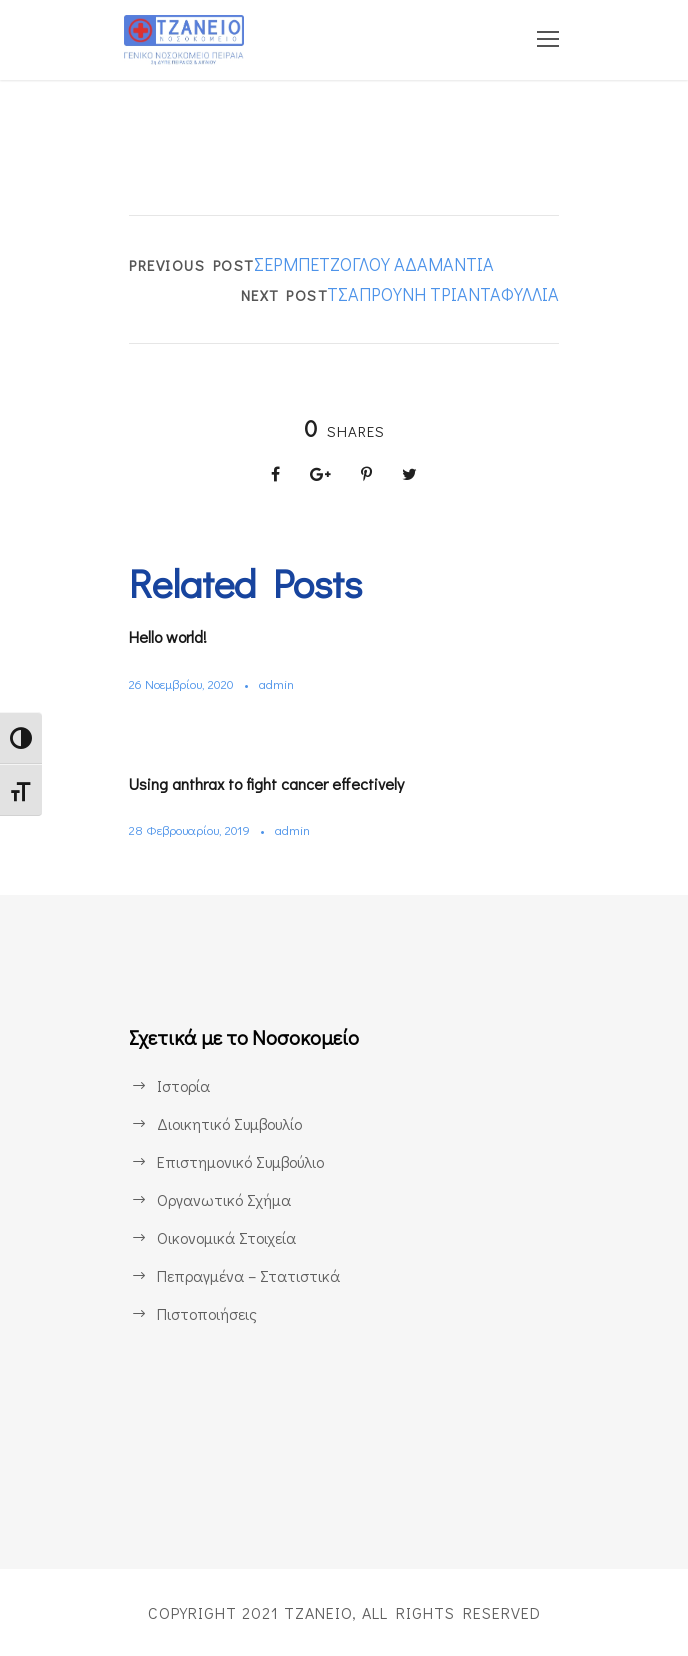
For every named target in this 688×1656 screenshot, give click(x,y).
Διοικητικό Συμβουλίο (229, 1123)
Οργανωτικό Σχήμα (222, 1199)
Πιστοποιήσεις (206, 1313)
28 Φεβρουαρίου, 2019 (190, 829)
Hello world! (168, 636)
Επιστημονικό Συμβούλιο (241, 1161)
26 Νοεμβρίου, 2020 (184, 683)
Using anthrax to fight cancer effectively (262, 783)
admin (280, 683)
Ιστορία (183, 1085)
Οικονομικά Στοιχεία (226, 1237)
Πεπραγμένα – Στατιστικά (246, 1275)
